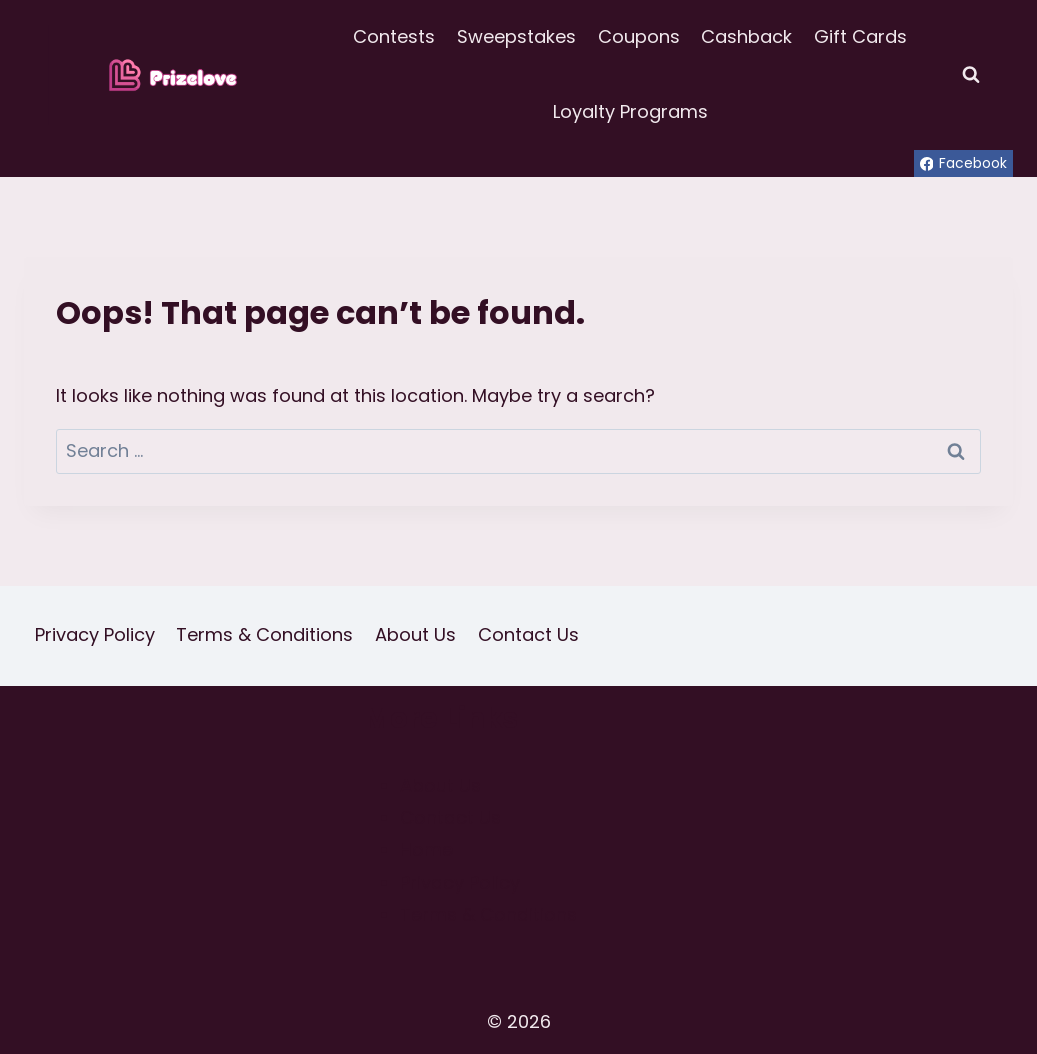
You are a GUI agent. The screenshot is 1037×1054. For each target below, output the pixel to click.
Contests (394, 36)
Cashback (746, 36)
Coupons (639, 36)
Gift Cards (860, 36)
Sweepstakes (516, 36)
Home (426, 849)
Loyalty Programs (630, 111)
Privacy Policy (95, 634)
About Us (415, 634)
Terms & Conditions (264, 634)
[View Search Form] (971, 75)
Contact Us (528, 634)
